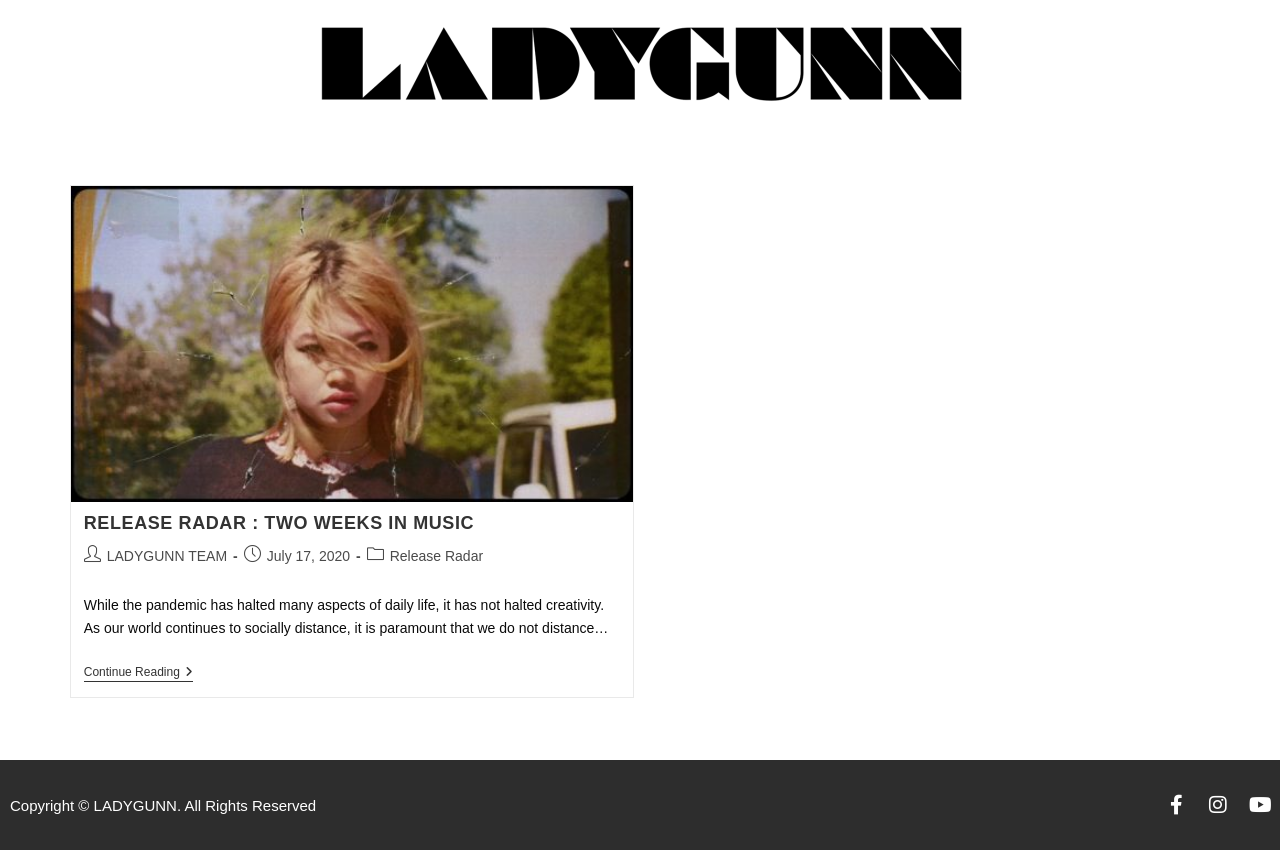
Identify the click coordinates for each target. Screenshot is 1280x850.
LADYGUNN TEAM (167, 556)
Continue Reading (138, 672)
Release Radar (436, 556)
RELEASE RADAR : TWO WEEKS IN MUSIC (279, 523)
